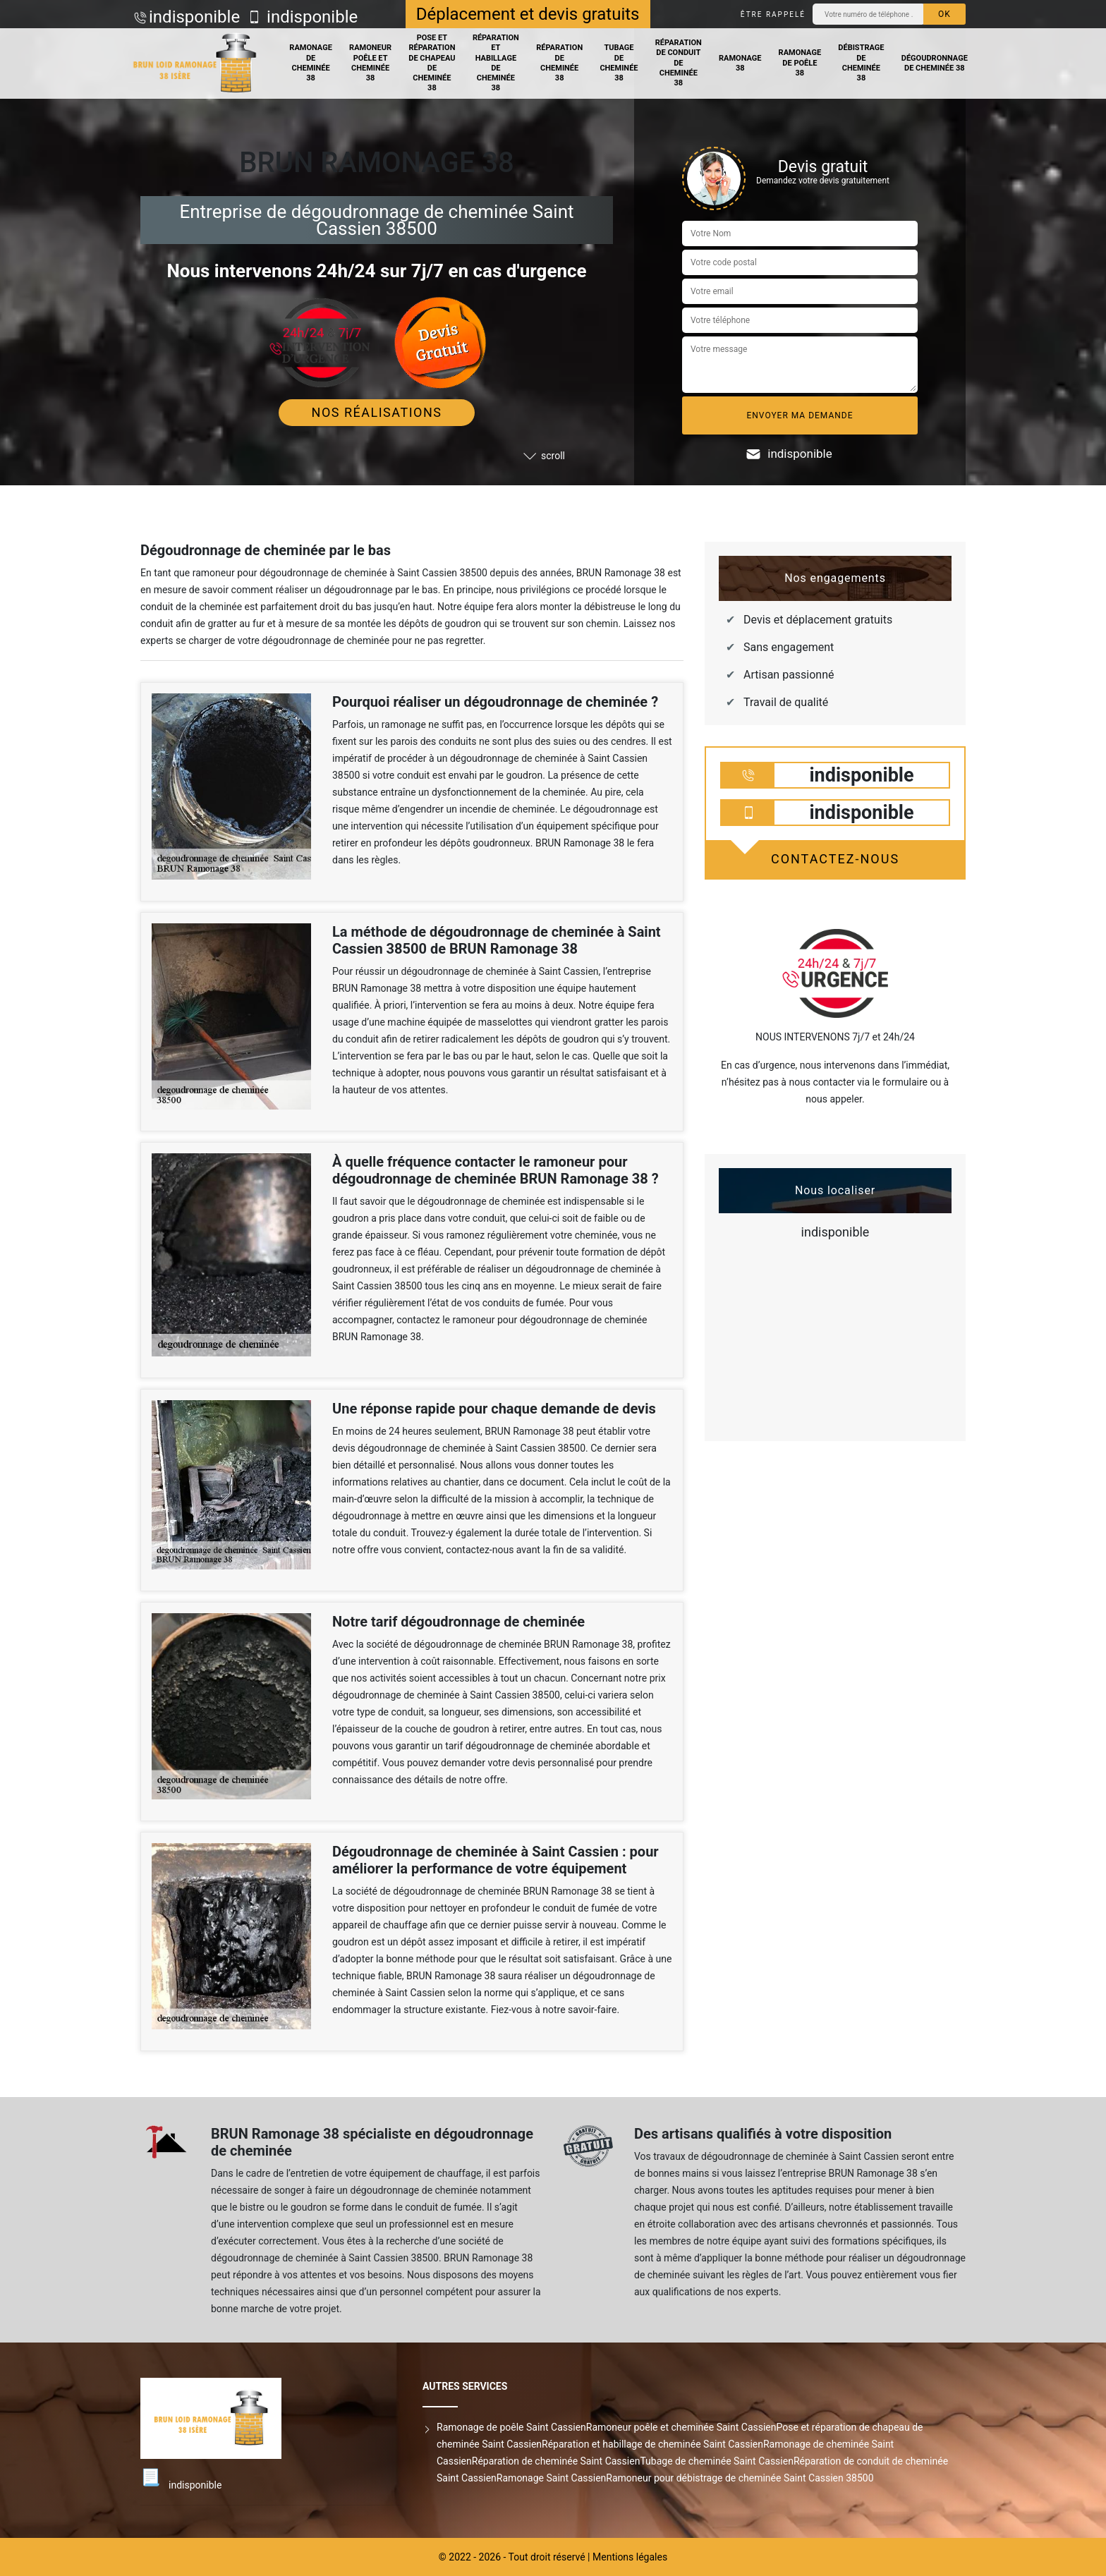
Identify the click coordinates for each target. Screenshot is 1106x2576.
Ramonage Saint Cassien (551, 2478)
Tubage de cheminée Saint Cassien (717, 2461)
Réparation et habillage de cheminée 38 (496, 62)
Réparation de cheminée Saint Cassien (556, 2461)
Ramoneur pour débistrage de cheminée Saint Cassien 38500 (739, 2478)
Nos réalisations (377, 412)
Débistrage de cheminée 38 (861, 63)
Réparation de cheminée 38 (559, 63)
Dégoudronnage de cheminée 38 (934, 63)
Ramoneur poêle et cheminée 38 (370, 63)
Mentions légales (629, 2557)
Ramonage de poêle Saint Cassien (511, 2427)
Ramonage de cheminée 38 (310, 63)
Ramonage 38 (740, 63)
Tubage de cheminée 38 (619, 63)
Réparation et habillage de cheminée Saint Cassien (652, 2444)
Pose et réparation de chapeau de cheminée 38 (431, 62)
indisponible (194, 17)
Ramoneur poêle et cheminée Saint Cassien (681, 2427)
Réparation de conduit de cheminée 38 (678, 62)
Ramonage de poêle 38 (800, 63)
